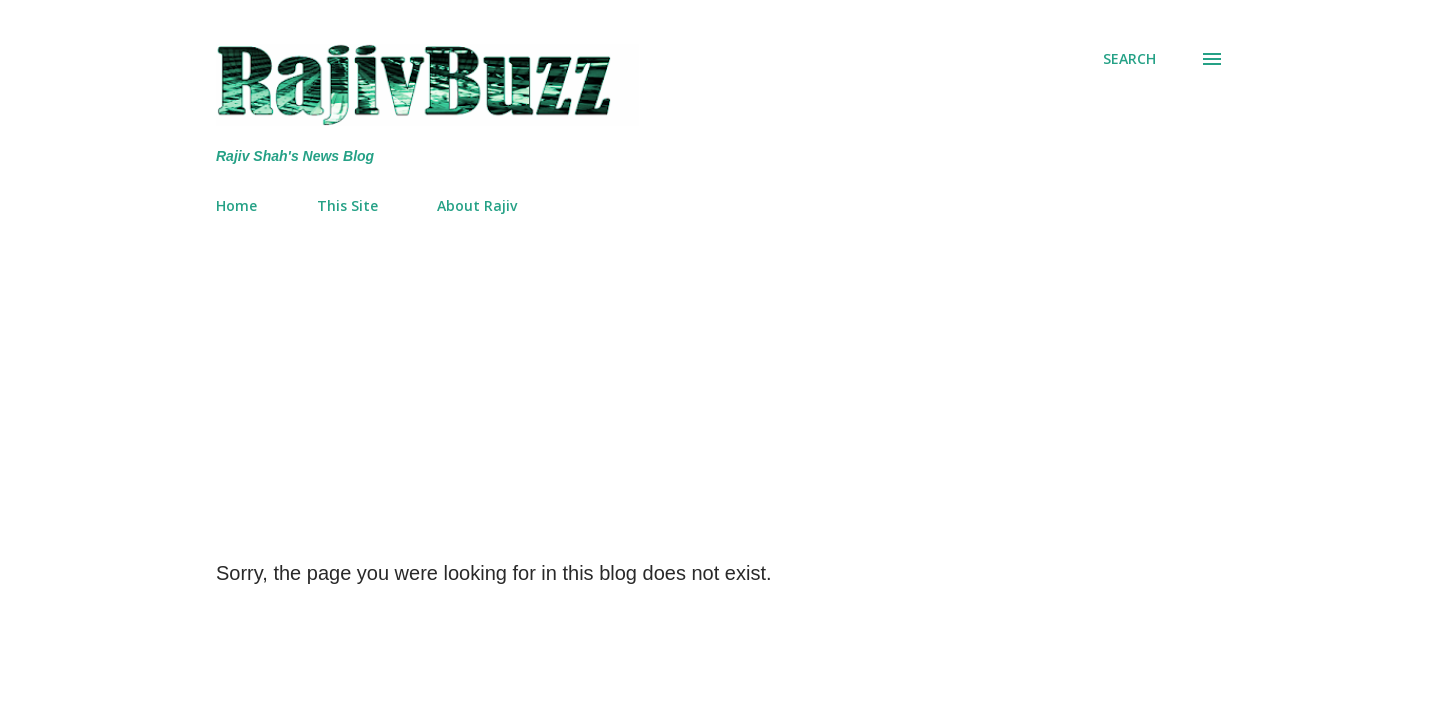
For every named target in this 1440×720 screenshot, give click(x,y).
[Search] (1129, 59)
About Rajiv (477, 205)
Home (236, 205)
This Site (347, 205)
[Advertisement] (720, 380)
